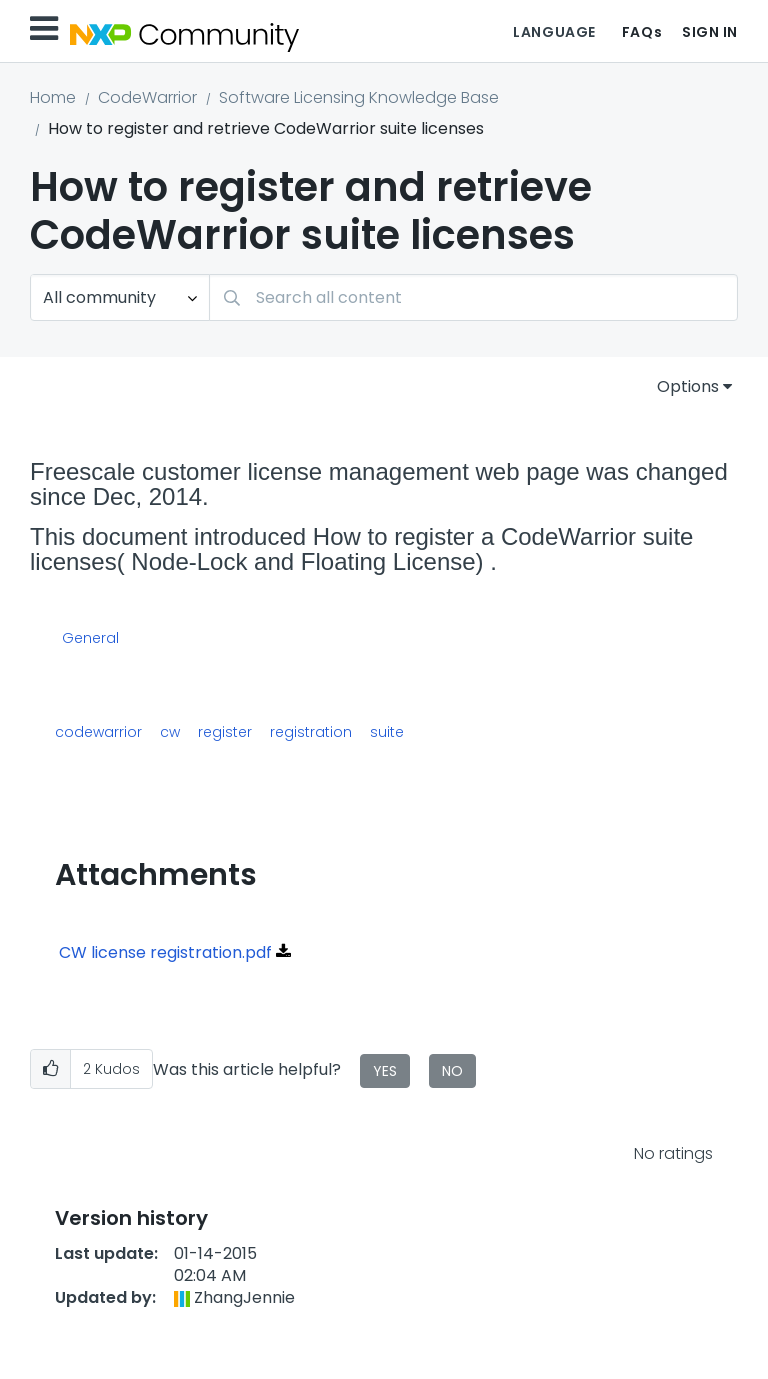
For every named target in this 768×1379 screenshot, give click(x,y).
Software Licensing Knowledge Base (359, 97)
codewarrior (98, 732)
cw (170, 732)
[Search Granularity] (120, 297)
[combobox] (473, 297)
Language (554, 32)
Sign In (710, 32)
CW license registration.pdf (165, 952)
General (90, 639)
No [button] (452, 1071)
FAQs (642, 32)
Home (53, 97)
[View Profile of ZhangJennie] (244, 1297)
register (225, 732)
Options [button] (688, 386)
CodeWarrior (147, 97)
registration (311, 732)
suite (387, 732)
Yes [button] (385, 1071)
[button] (50, 1069)
